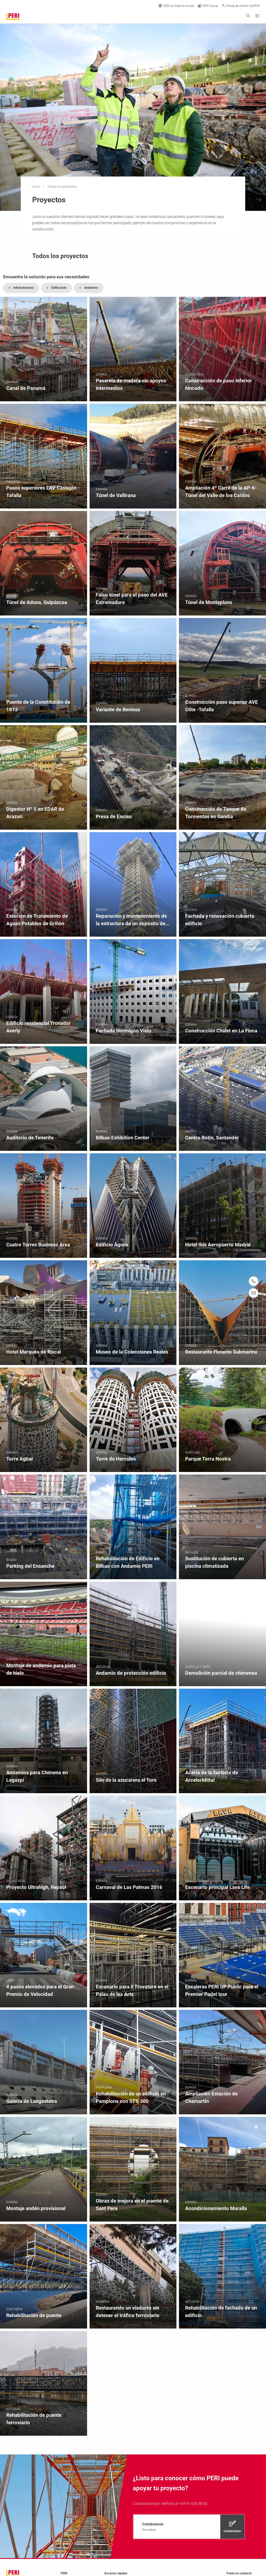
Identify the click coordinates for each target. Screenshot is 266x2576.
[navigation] (188, 2527)
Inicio (36, 187)
